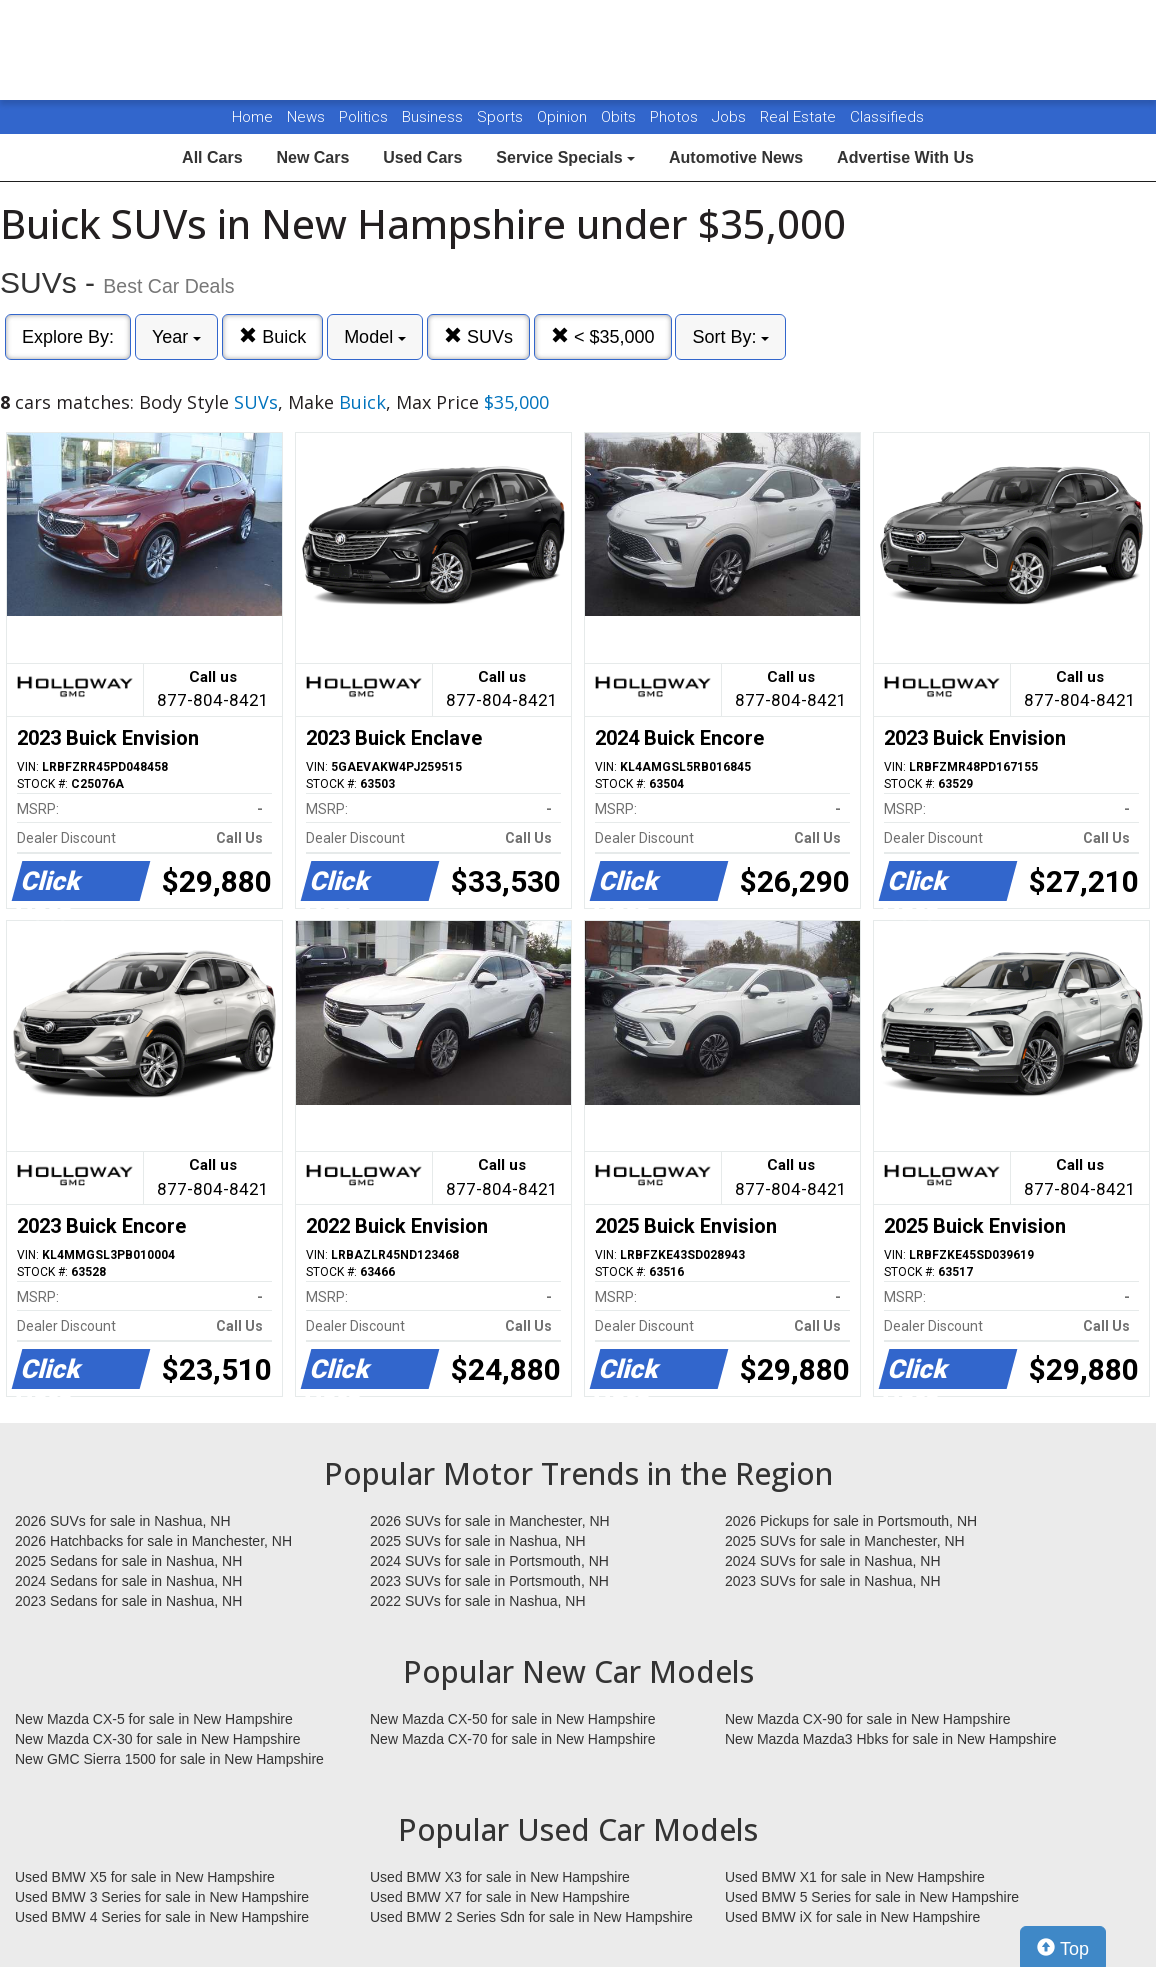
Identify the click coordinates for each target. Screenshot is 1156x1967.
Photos (676, 117)
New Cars (312, 157)
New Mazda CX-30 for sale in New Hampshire (158, 1739)
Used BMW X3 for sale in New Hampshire (500, 1877)
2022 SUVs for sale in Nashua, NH (478, 1601)
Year (176, 337)
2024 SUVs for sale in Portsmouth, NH (489, 1561)
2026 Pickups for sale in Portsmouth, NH (851, 1521)
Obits (620, 117)
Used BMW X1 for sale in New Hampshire (855, 1877)
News (306, 117)
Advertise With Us (905, 157)
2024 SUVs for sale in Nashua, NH (833, 1561)
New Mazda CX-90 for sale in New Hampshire (868, 1719)
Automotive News (736, 157)
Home (252, 117)
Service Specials (565, 157)
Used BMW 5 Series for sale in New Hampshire (872, 1897)
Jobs (731, 117)
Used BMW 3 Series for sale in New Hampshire (162, 1897)
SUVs (478, 336)
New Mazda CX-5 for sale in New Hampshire (154, 1719)
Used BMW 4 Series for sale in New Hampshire (162, 1917)
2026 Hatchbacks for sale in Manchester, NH (153, 1541)
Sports (502, 117)
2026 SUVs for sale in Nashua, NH (123, 1521)
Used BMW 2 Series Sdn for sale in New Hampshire (531, 1917)
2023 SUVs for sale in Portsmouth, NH (489, 1581)
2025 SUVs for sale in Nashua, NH (478, 1541)
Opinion (564, 117)
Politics (363, 117)
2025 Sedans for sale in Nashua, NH (128, 1561)
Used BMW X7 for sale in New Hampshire (500, 1897)
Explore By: (68, 337)
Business (434, 117)
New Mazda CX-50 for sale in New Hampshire (513, 1719)
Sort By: (730, 337)
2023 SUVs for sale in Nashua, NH (833, 1581)
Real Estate (800, 117)
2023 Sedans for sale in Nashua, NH (128, 1601)
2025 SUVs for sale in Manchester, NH (845, 1541)
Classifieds (887, 117)
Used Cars (422, 157)
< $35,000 (603, 336)
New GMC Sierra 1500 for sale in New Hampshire (169, 1759)
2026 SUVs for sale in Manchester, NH (490, 1521)
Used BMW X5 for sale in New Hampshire (145, 1877)
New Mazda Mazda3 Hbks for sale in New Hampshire (890, 1739)
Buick (272, 336)
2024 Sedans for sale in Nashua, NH (128, 1581)
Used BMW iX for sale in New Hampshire (852, 1917)
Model (375, 337)
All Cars (212, 157)
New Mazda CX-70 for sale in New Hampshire (513, 1739)
